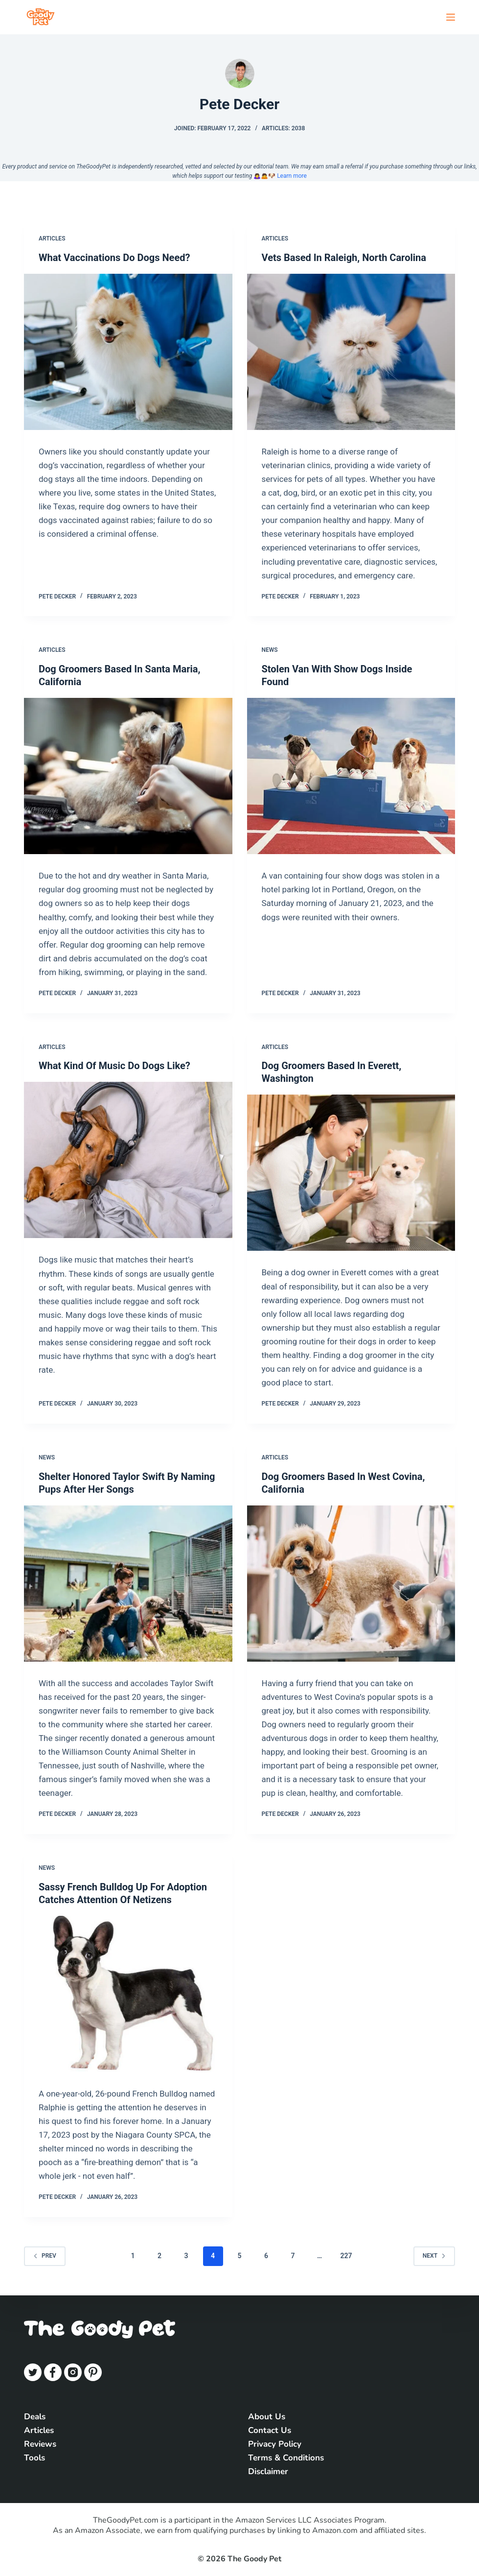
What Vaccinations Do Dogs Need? (114, 257)
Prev (44, 2255)
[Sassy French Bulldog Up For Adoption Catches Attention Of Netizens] (128, 1994)
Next (434, 2255)
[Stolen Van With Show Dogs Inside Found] (351, 776)
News (270, 649)
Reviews (40, 2444)
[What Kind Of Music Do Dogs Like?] (128, 1160)
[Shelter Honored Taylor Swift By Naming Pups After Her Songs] (128, 1583)
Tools (34, 2457)
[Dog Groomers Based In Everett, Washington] (351, 1173)
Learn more (292, 175)
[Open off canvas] (450, 17)
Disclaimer (268, 2471)
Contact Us (269, 2430)
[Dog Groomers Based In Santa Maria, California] (128, 776)
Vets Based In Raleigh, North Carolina (344, 257)
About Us (266, 2416)
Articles (52, 238)
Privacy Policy (274, 2444)
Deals (35, 2416)
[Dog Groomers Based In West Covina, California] (351, 1583)
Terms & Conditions (286, 2457)
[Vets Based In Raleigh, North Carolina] (351, 352)
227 (346, 2256)
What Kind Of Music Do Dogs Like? (114, 1066)
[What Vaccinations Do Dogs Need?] (128, 352)
